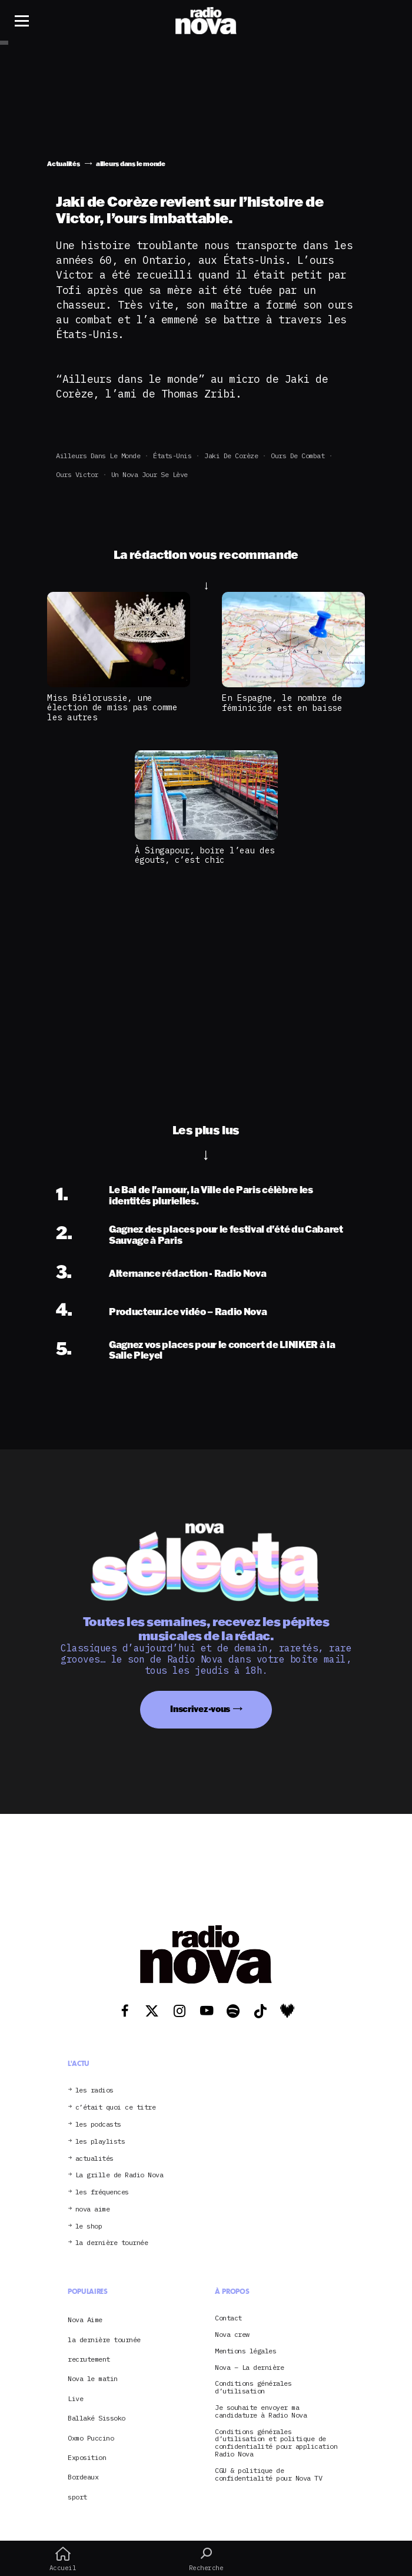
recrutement (89, 2359)
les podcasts (98, 2124)
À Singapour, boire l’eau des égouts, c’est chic (205, 855)
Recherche (205, 2559)
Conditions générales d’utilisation (253, 2387)
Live (75, 2398)
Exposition (87, 2457)
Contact (228, 2318)
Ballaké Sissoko (96, 2417)
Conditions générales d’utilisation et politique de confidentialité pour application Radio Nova (276, 2443)
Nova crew (232, 2335)
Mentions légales (245, 2351)
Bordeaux (83, 2476)
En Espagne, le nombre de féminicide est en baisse (282, 702)
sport (77, 2496)
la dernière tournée (111, 2243)
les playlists (100, 2141)
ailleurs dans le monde (98, 455)
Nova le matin (93, 2378)
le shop (88, 2226)
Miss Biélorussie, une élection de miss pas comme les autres (112, 707)
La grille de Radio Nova (119, 2175)
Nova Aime (85, 2319)
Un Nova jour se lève (149, 474)
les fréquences (102, 2192)
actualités (94, 2159)
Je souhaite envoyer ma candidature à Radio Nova (261, 2411)
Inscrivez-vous (200, 1708)
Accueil (62, 2559)
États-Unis (172, 455)
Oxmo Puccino (91, 2437)
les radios (94, 2090)
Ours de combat (297, 455)
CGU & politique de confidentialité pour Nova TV (268, 2474)
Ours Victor (77, 474)
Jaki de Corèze (231, 455)
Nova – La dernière (249, 2368)
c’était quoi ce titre (115, 2107)
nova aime (92, 2209)
